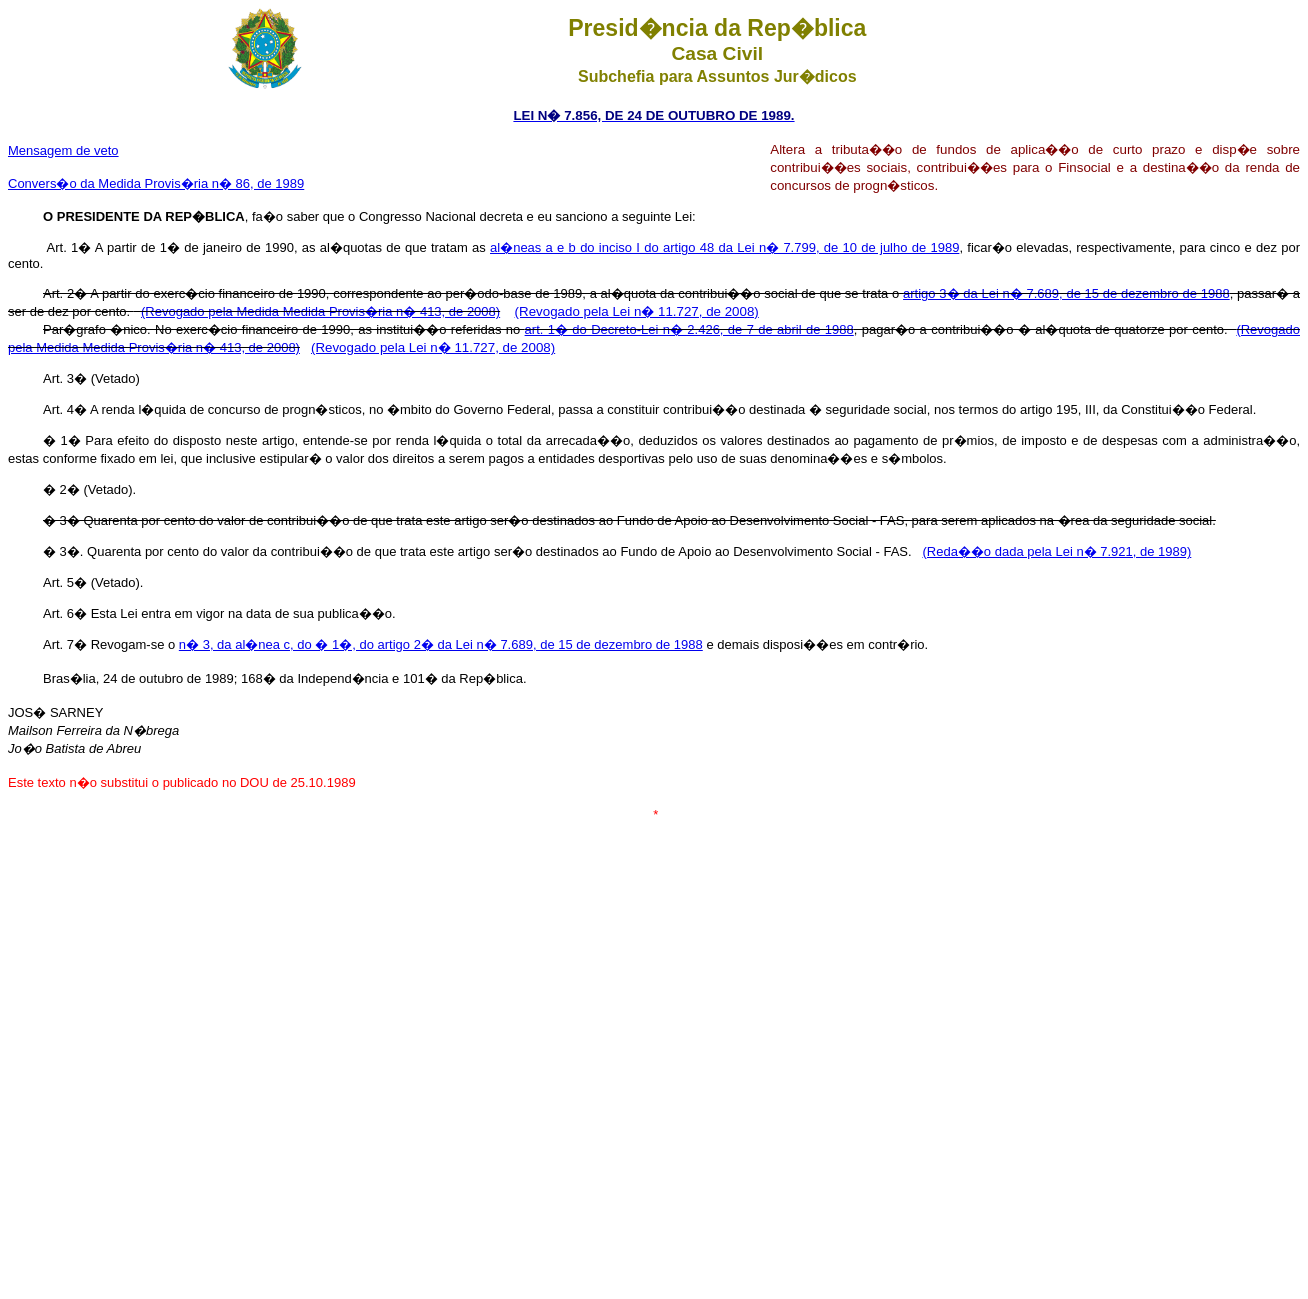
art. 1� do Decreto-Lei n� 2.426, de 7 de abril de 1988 (689, 329)
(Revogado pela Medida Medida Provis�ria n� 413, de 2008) (320, 311)
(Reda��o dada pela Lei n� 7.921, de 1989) (1056, 551)
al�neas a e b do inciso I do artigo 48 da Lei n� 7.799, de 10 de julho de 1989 (724, 247)
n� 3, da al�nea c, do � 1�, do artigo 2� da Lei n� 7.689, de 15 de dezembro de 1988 (441, 644)
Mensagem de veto (63, 150)
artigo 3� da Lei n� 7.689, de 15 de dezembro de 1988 (1066, 293)
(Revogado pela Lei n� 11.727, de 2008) (637, 311)
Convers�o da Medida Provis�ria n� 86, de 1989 (156, 183)
